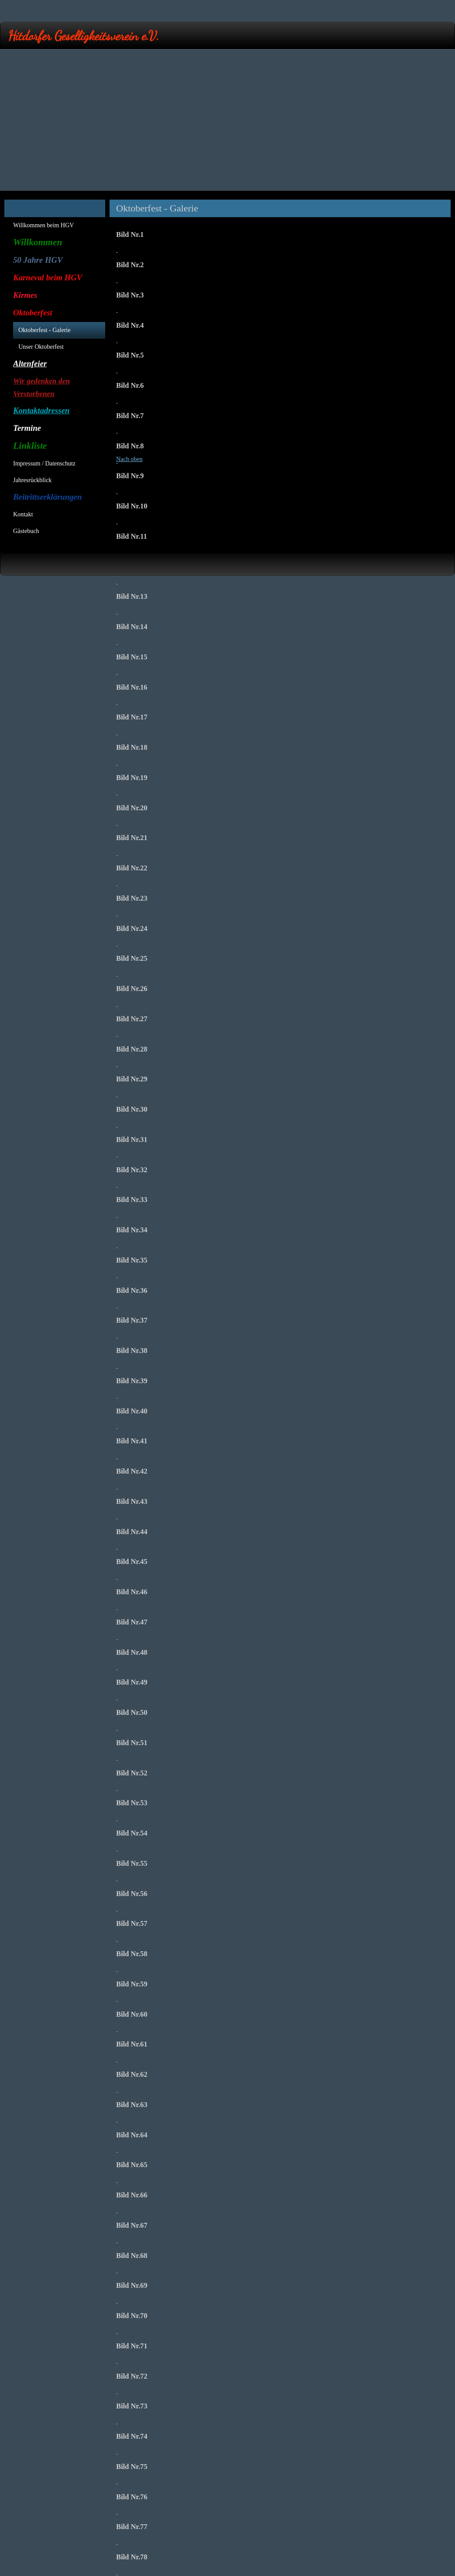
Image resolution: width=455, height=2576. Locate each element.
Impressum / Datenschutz (44, 463)
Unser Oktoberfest (41, 346)
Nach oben (129, 459)
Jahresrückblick (32, 480)
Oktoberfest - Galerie (44, 330)
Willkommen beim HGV (43, 225)
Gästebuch (26, 531)
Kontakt (23, 514)
